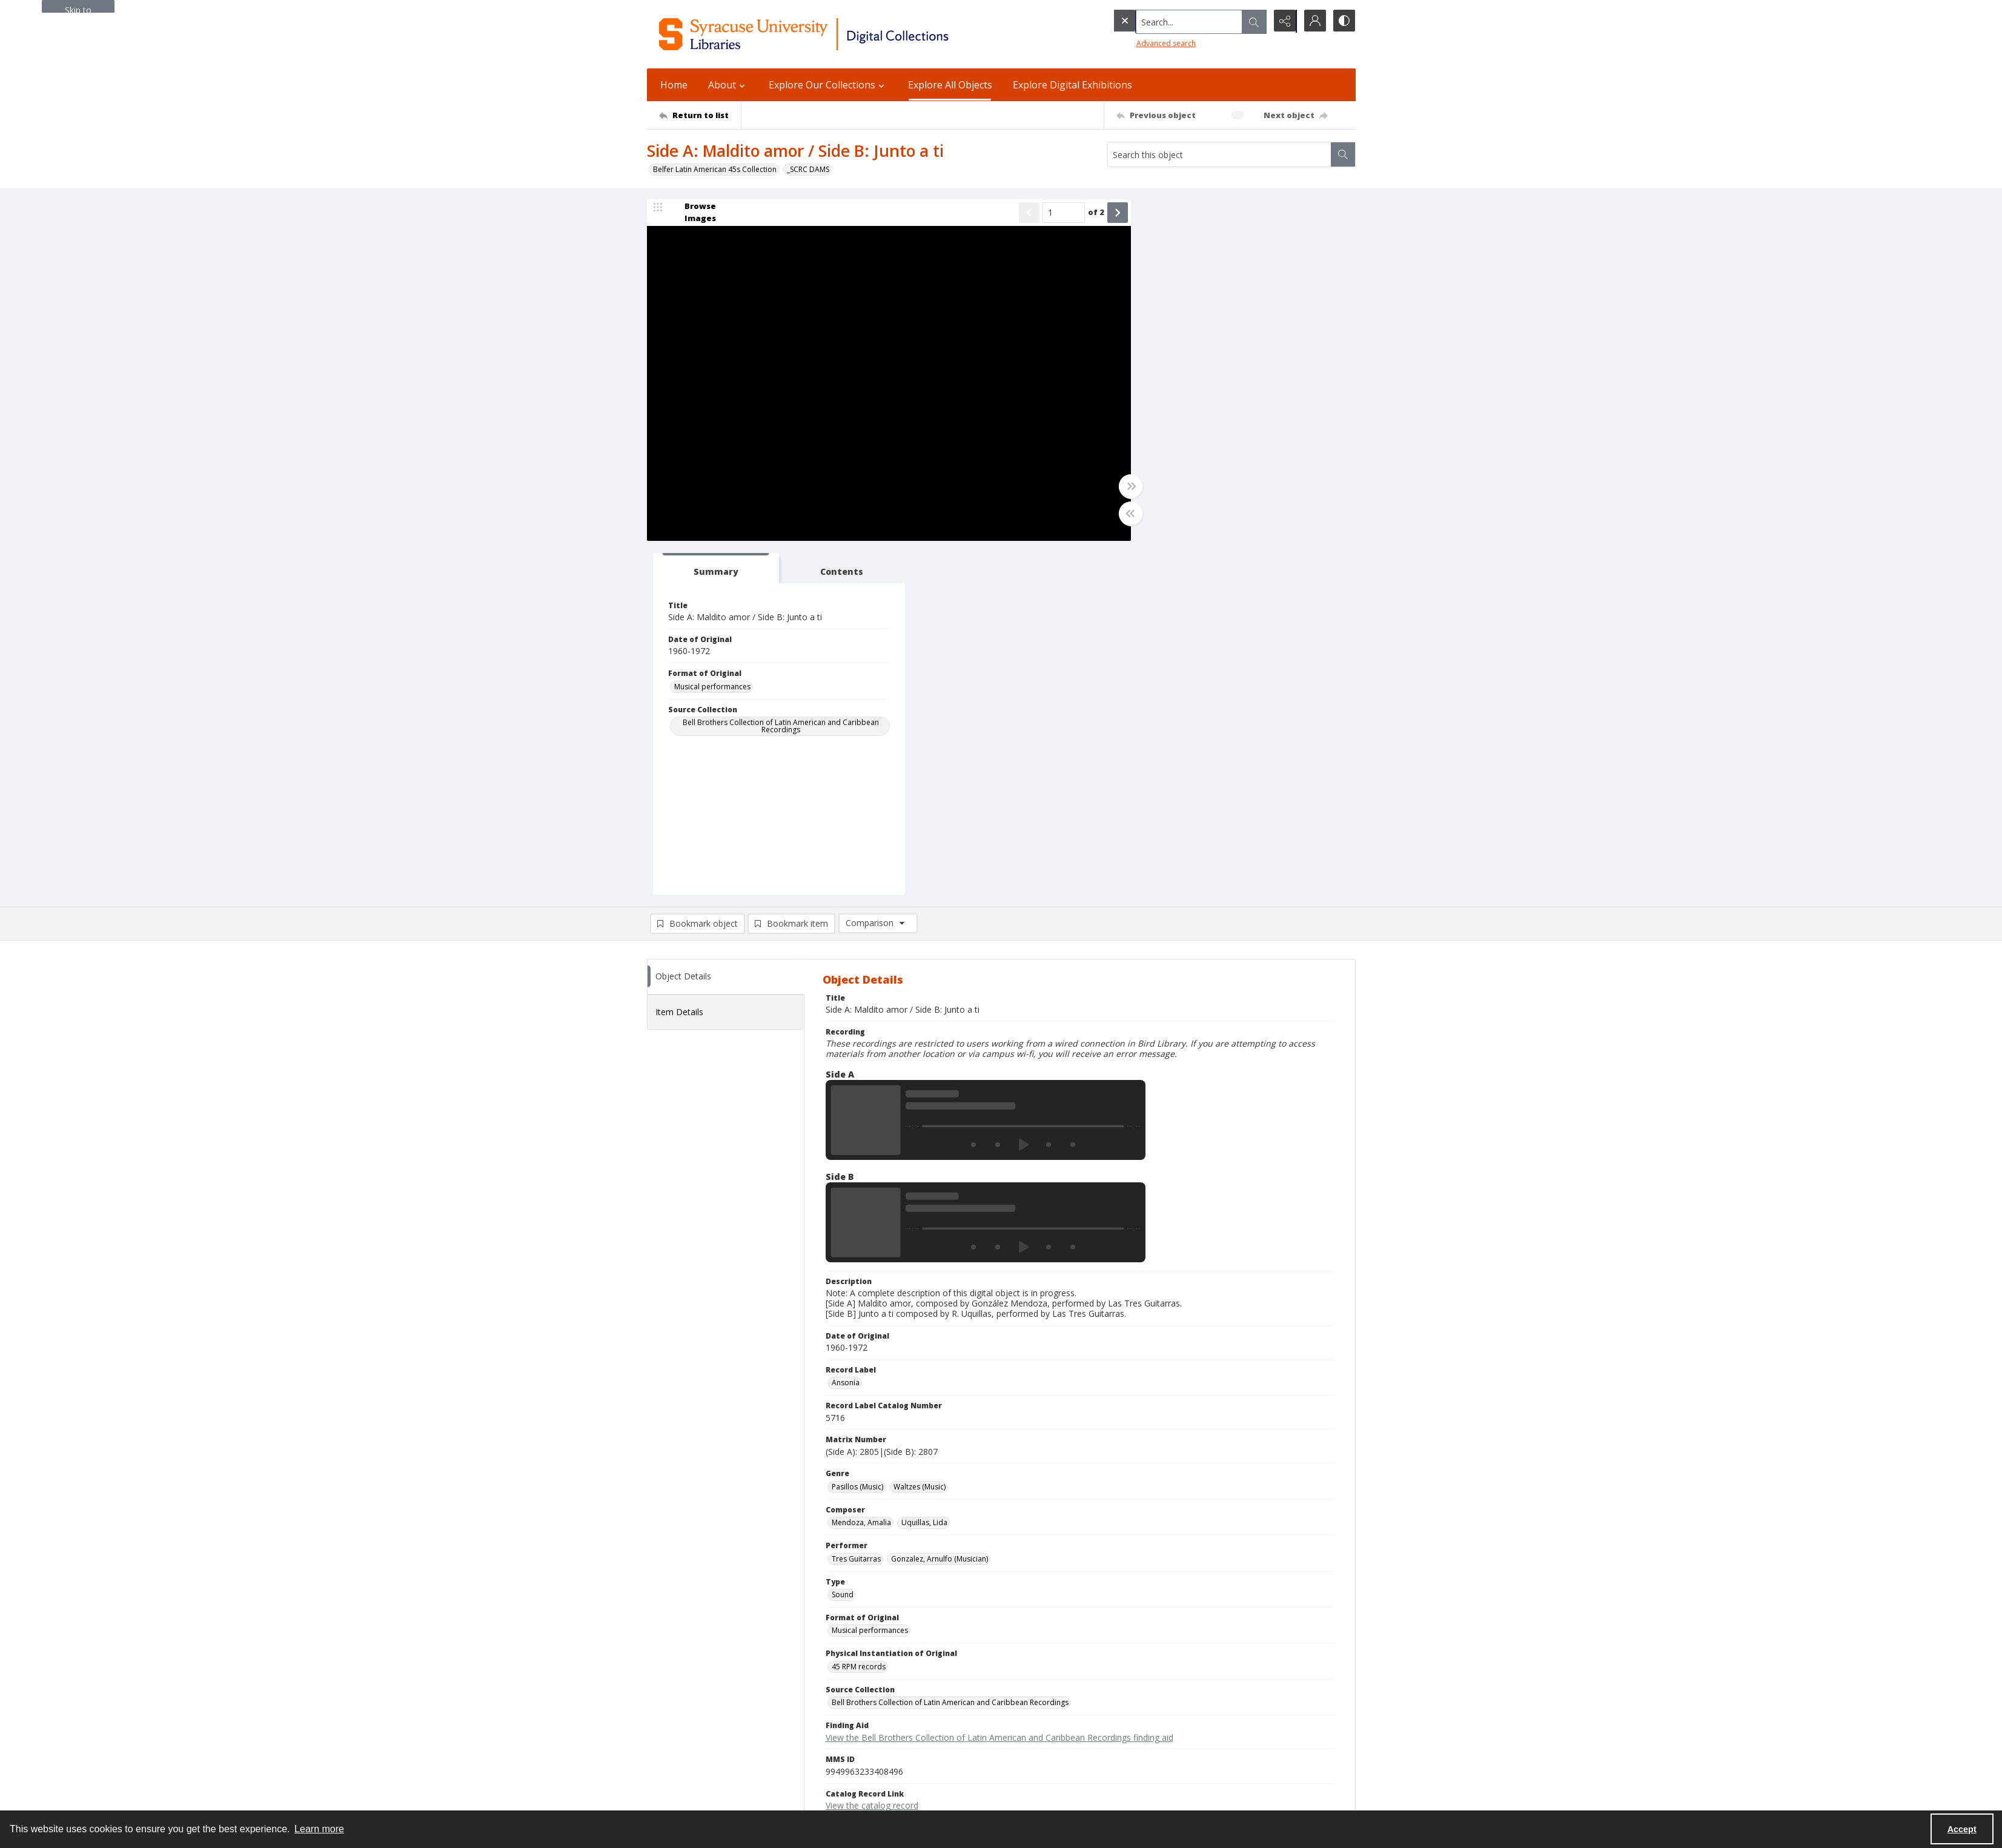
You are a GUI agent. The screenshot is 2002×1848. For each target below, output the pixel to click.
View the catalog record (872, 1452)
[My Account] (1313, 21)
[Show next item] (1106, 213)
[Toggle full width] (1119, 487)
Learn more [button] (319, 1829)
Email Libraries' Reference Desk (700, 1746)
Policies (1145, 1666)
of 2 (1084, 212)
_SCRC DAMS (808, 169)
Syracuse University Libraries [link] (706, 1653)
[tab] (1183, 215)
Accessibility (1152, 1695)
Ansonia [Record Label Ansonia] (846, 1029)
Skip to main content (78, 8)
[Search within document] (1343, 154)
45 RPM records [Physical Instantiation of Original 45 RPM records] (859, 1313)
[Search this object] (1219, 154)
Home (674, 84)
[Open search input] (1252, 21)
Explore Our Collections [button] (828, 85)
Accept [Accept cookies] (1962, 1829)
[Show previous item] (1017, 213)
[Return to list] (700, 115)
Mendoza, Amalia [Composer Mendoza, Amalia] (861, 1169)
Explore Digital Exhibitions (1072, 84)
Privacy (1144, 1680)
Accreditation (1155, 1724)
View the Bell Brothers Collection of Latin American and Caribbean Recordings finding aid (999, 1384)
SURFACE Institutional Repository (702, 1797)
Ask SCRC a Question (682, 1731)
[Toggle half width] (1119, 514)
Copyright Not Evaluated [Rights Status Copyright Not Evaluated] (873, 1487)
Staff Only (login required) (1175, 1777)
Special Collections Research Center (708, 1782)
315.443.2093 (670, 1680)
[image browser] (692, 213)
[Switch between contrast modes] (1343, 21)
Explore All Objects (950, 84)
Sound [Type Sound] (843, 1241)
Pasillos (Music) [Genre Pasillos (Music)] (857, 1133)
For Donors (1151, 1739)
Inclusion (1147, 1709)
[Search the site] (1164, 21)
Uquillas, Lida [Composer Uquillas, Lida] (924, 1169)
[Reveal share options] (1282, 21)
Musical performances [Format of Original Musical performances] (1185, 333)
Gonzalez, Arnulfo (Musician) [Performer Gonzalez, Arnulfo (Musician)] (939, 1206)
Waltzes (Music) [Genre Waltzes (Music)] (919, 1133)
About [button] (728, 85)
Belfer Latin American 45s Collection (715, 169)
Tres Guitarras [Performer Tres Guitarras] (856, 1206)
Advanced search (1141, 43)
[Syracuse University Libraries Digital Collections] (839, 34)
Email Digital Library (681, 1717)
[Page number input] (1052, 213)
